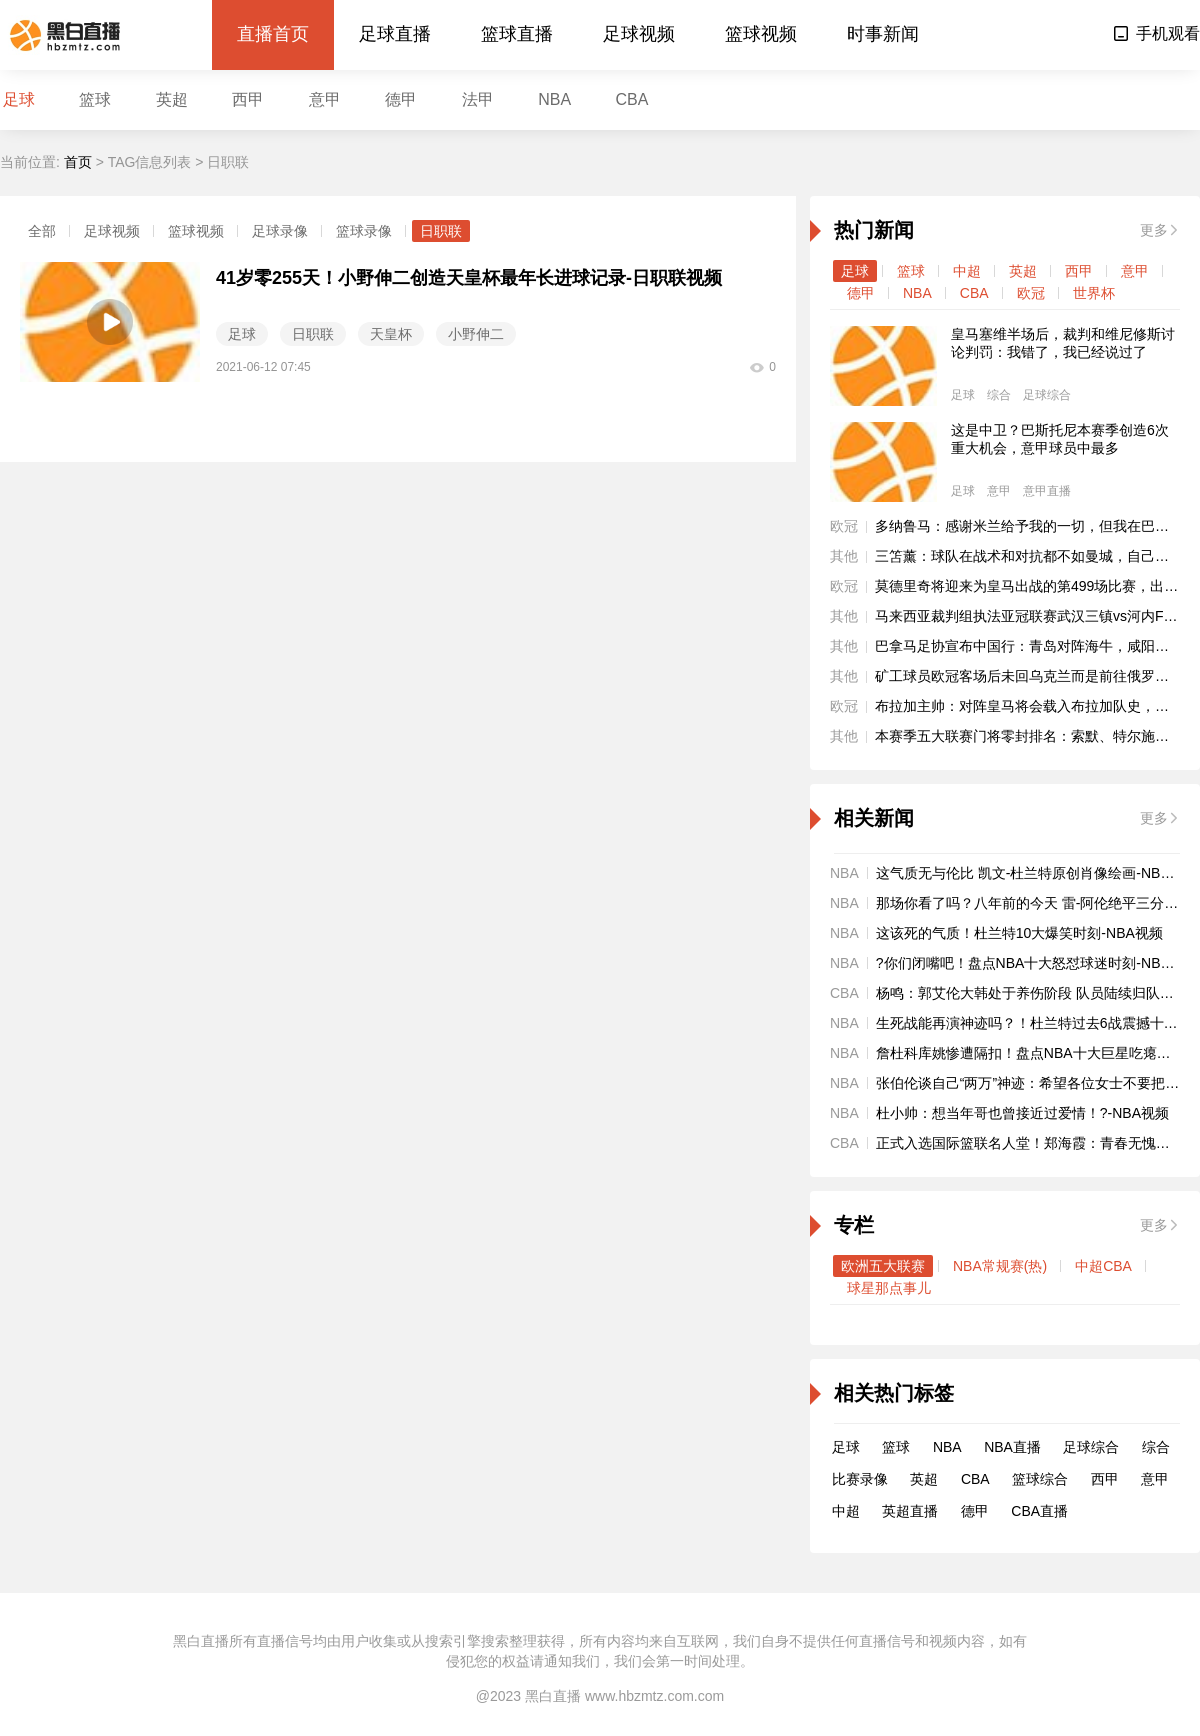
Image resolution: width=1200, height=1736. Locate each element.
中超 (967, 271)
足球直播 (395, 34)
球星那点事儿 (889, 1288)
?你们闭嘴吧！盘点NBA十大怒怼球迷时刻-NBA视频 (1037, 963)
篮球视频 (761, 34)
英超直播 (910, 1511)
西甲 (248, 99)
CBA (632, 99)
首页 (78, 162)
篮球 (95, 99)
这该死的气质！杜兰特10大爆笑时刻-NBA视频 (1019, 933)
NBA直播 (1012, 1447)
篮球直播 (517, 34)
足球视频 (639, 34)
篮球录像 (364, 231)
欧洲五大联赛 (883, 1266)
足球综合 (1047, 395)
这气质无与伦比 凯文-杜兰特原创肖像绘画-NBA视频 (1037, 873)
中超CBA (1103, 1266)
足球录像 (280, 231)
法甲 (478, 99)
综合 (999, 395)
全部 (42, 231)
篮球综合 (1040, 1479)
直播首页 (273, 34)
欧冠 (1031, 293)
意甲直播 (1047, 491)
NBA (554, 99)
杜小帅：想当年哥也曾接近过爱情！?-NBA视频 (1022, 1113)
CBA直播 (1039, 1511)
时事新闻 (883, 34)
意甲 (325, 99)
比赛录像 (860, 1479)
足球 (19, 99)
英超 (172, 99)
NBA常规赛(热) (1000, 1266)
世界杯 (1094, 293)
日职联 (441, 231)
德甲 (401, 99)
